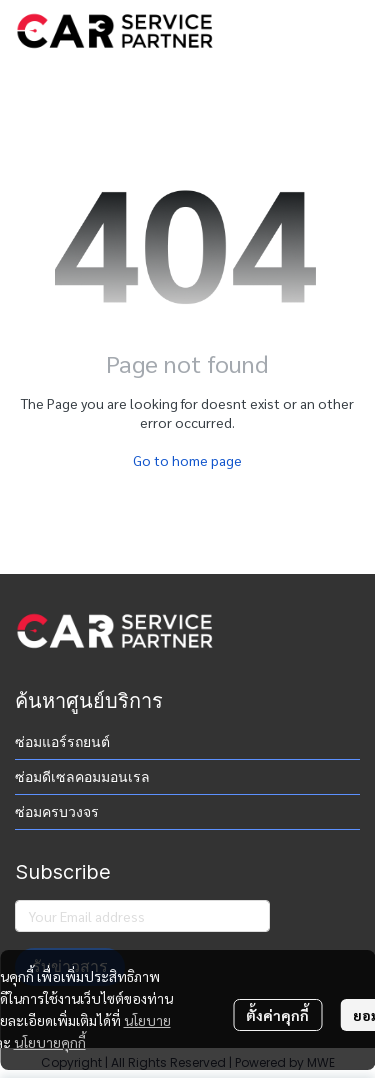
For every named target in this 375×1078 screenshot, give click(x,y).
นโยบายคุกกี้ (50, 1042)
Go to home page (187, 460)
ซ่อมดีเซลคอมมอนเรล (82, 777)
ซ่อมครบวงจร (57, 812)
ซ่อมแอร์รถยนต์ (62, 742)
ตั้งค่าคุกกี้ (277, 1015)
